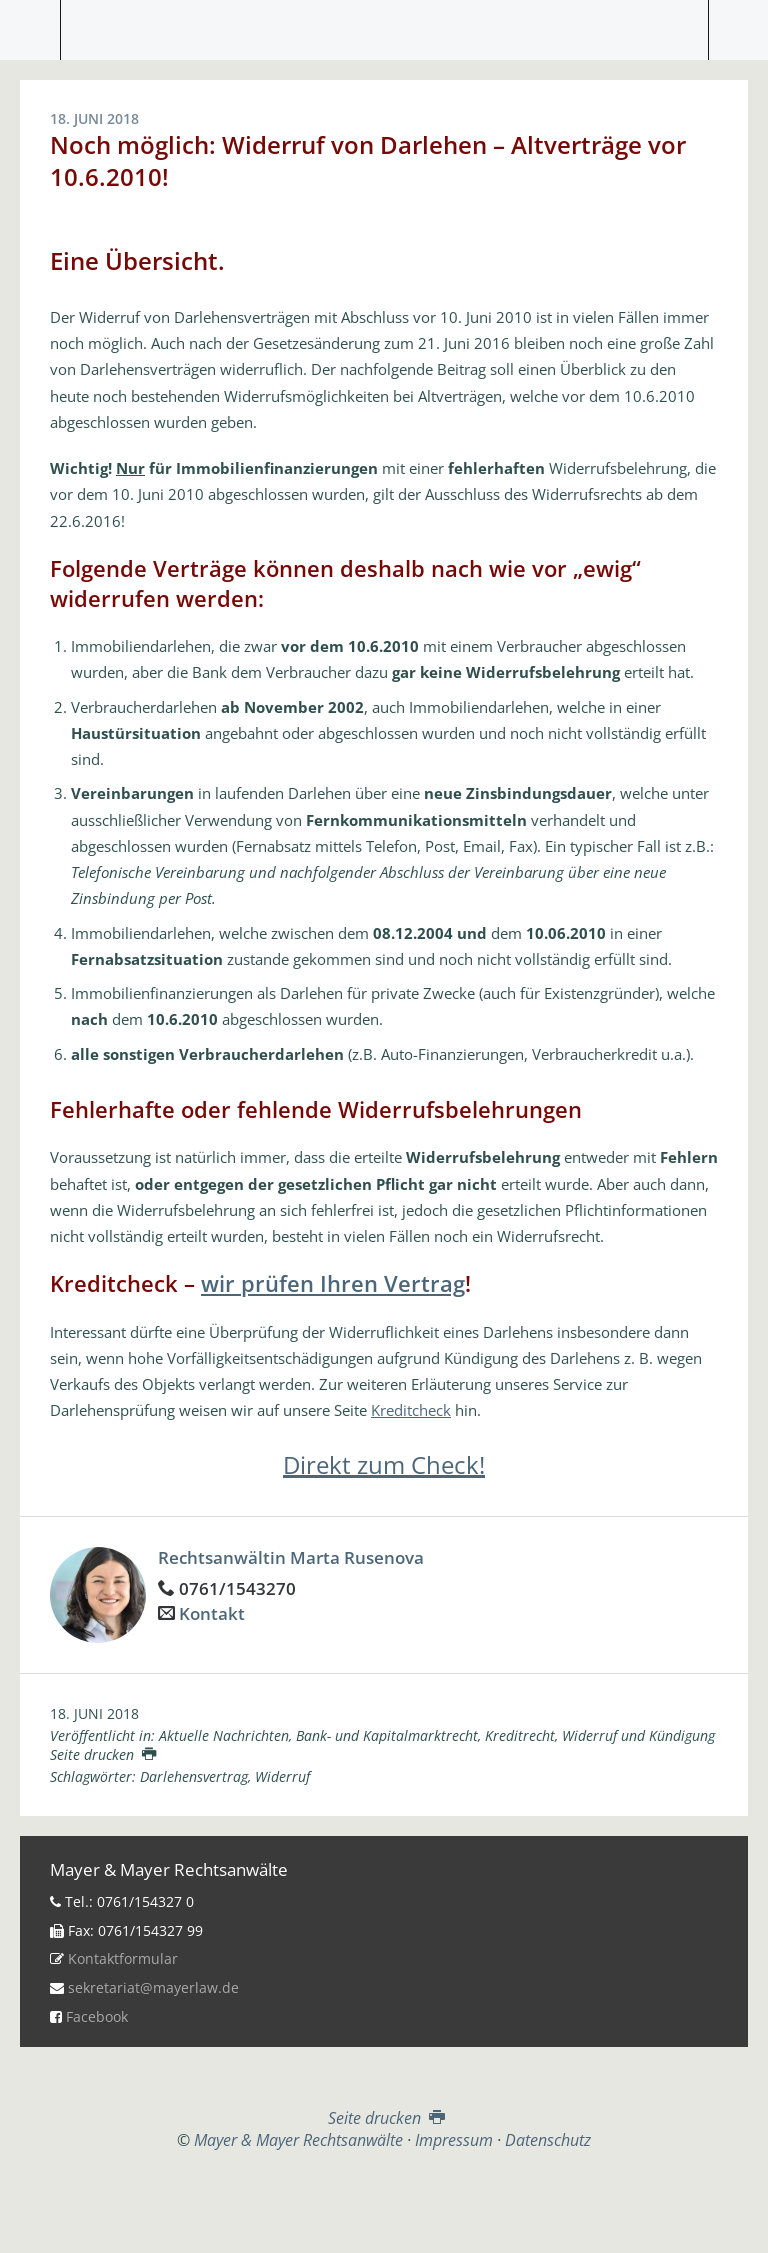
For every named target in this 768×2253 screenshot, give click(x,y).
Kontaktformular (123, 1958)
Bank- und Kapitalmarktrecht (387, 1735)
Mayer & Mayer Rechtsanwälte (384, 25)
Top (384, 2200)
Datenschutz (548, 2140)
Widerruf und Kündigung (638, 1735)
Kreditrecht (520, 1735)
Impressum (454, 2140)
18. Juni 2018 (94, 1713)
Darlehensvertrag (194, 1776)
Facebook (97, 2016)
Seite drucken (103, 1754)
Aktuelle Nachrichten (224, 1735)
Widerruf (282, 1776)
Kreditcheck (411, 1410)
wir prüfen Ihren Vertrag (333, 1283)
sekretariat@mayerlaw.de (153, 1987)
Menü (30, 30)
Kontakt (212, 1613)
